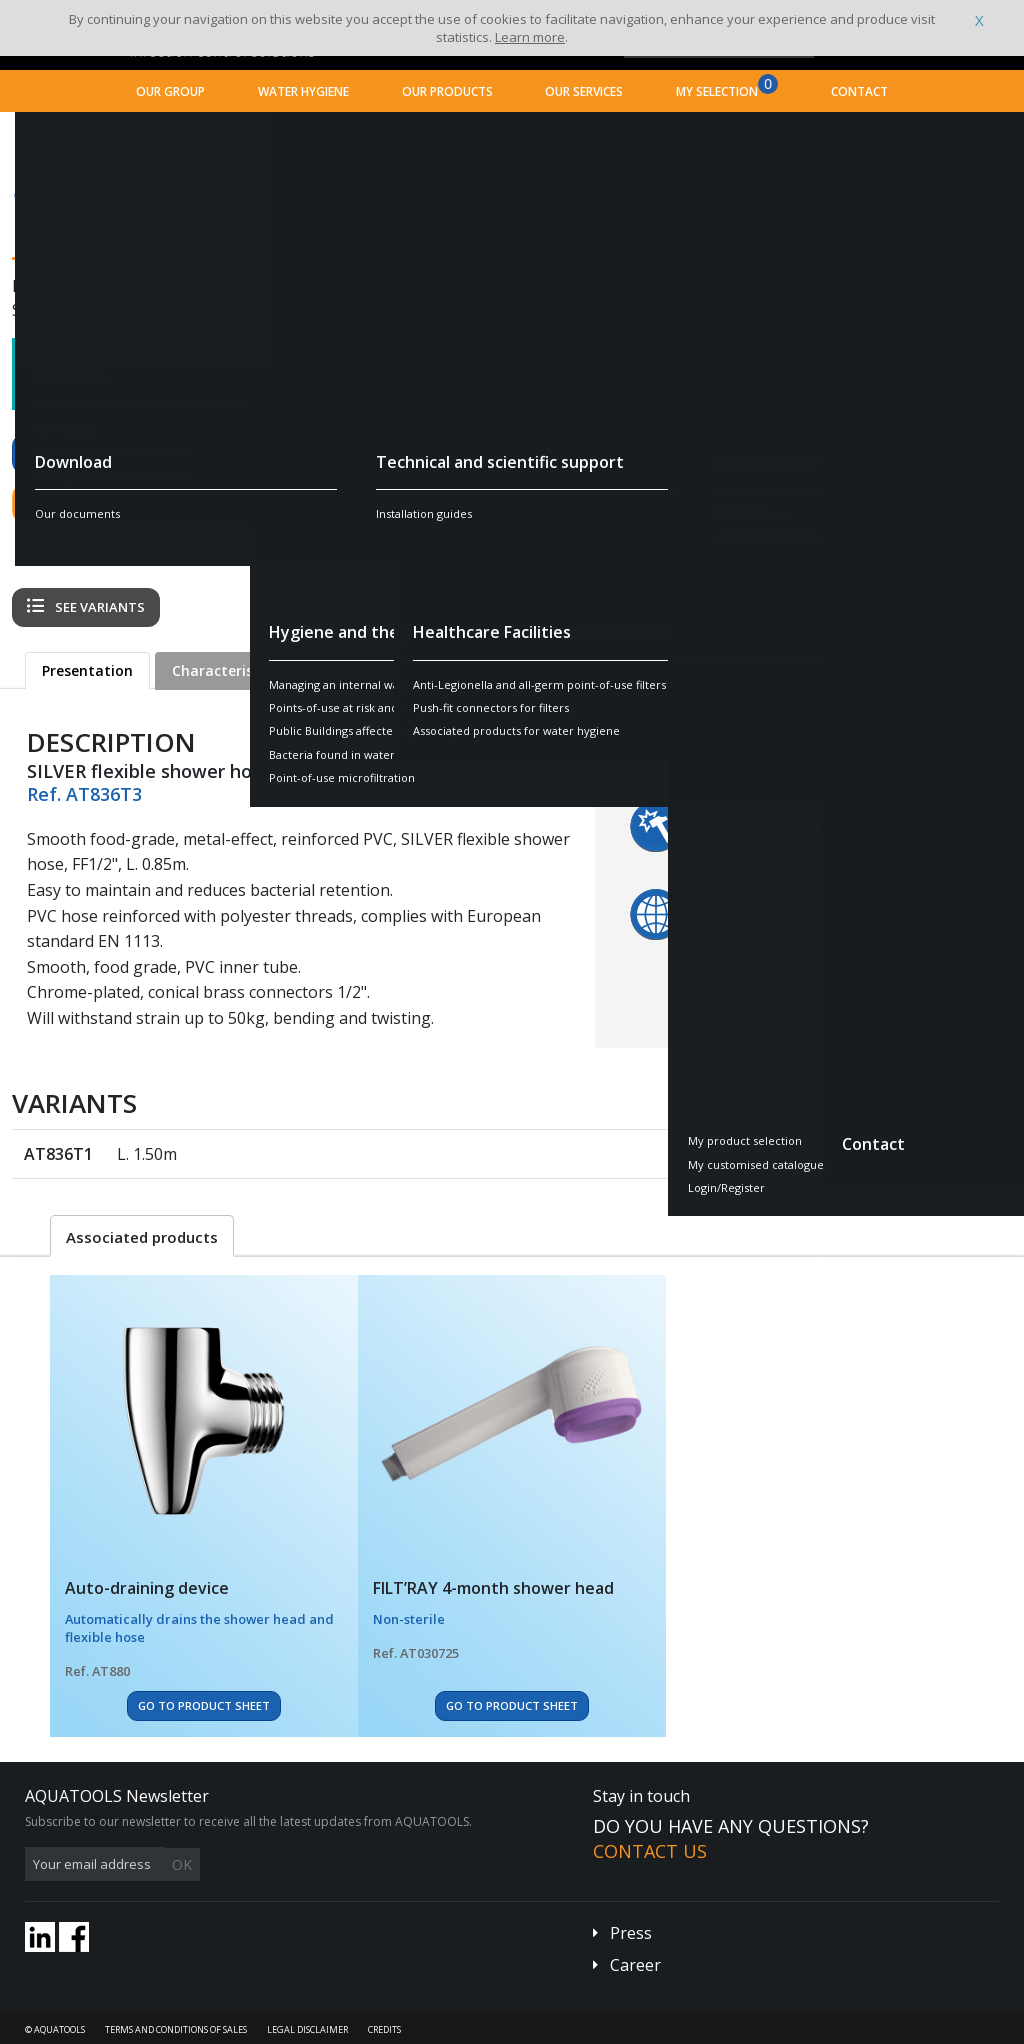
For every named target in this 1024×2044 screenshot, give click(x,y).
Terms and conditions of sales (176, 2029)
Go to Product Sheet (204, 1705)
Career (635, 1965)
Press (631, 1933)
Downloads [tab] (355, 670)
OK (342, 1864)
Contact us (80, 503)
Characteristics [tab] (225, 670)
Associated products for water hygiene (436, 135)
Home (43, 135)
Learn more (530, 37)
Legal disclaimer (307, 2029)
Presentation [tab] (87, 670)
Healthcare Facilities (242, 135)
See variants (86, 607)
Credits (384, 2029)
